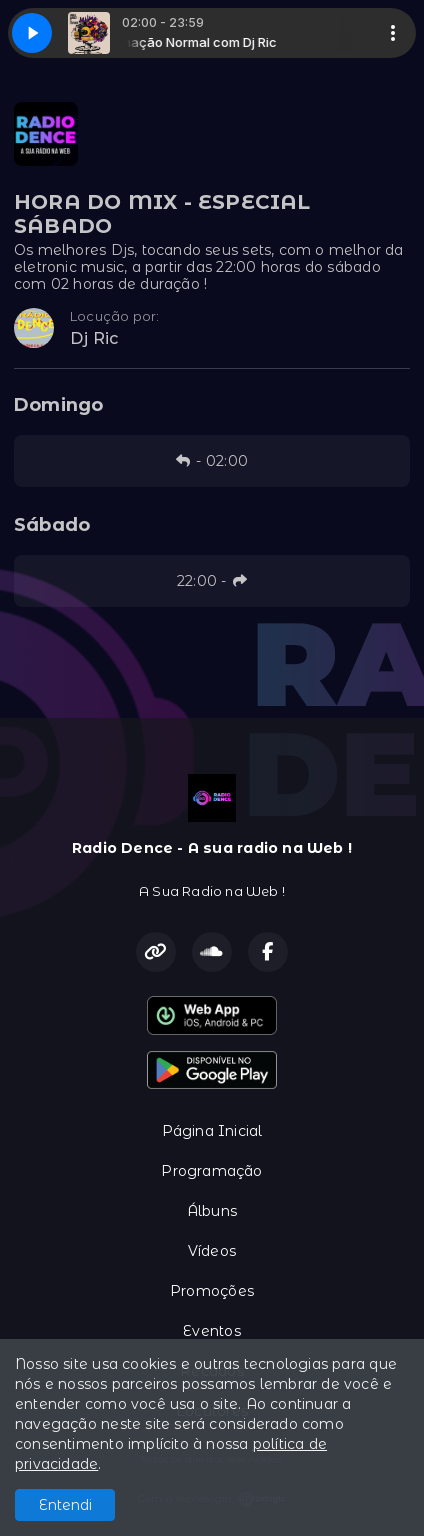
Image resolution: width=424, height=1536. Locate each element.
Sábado (52, 525)
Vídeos (212, 1251)
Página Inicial (212, 1131)
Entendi (65, 1505)
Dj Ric (94, 338)
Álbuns (212, 1211)
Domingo (58, 405)
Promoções (212, 1291)
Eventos (211, 1331)
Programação (211, 1171)
